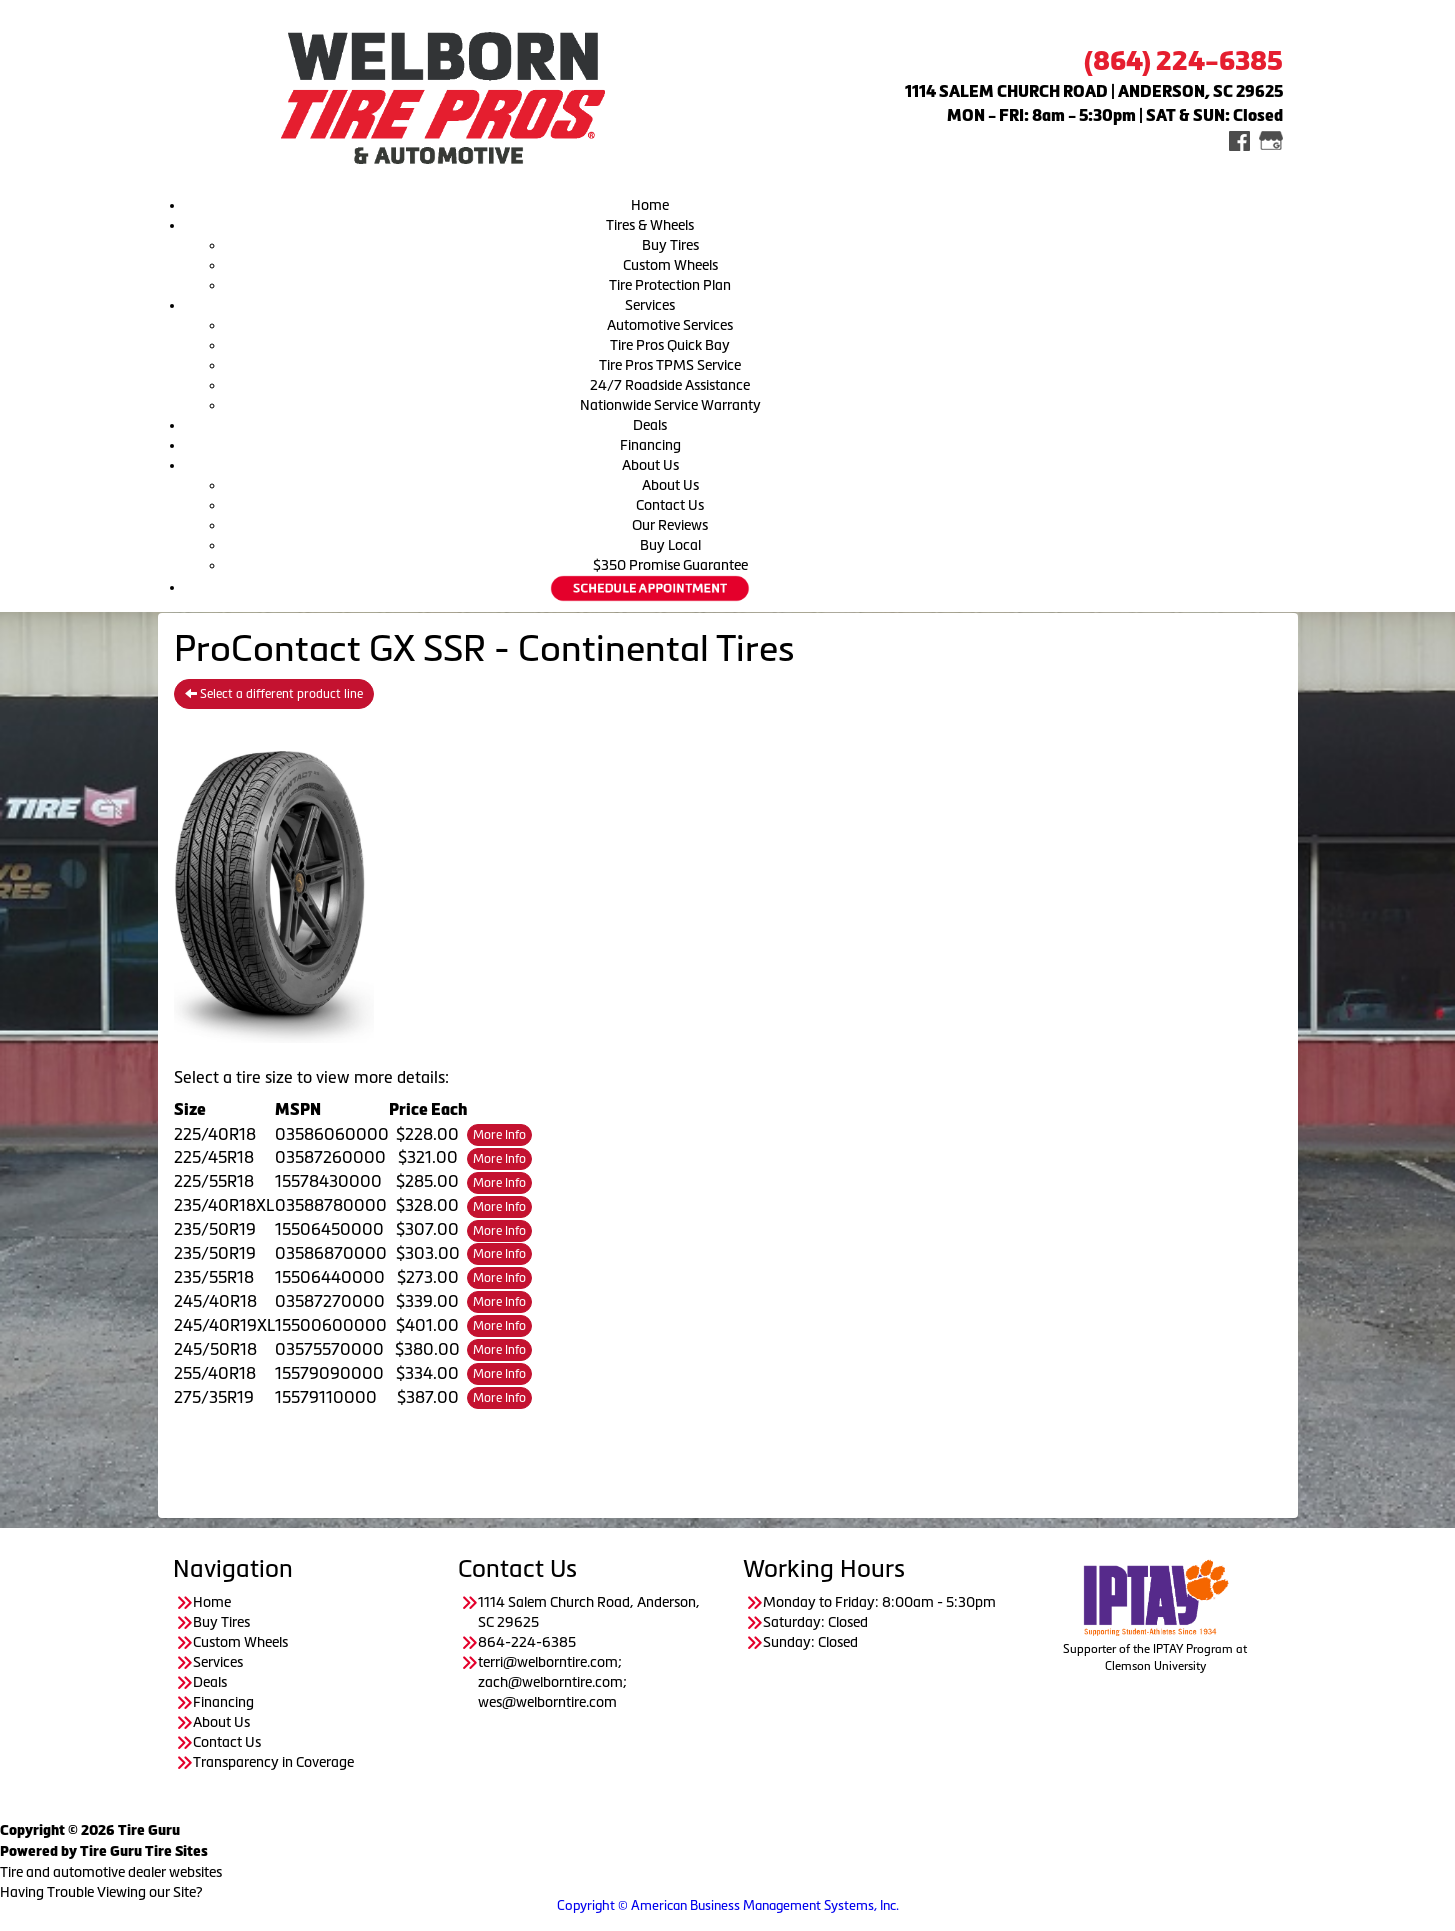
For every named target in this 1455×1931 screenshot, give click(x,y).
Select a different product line (274, 694)
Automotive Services (670, 325)
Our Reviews (670, 525)
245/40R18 (215, 1301)
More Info (499, 1135)
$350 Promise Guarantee (670, 565)
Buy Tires (670, 245)
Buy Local (670, 545)
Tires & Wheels (650, 225)
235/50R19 (215, 1229)
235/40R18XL (224, 1205)
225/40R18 (215, 1134)
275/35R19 (214, 1397)
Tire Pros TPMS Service (670, 365)
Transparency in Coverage (275, 1762)
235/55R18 (214, 1277)
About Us (650, 465)
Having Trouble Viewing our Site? (101, 1892)
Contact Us (670, 505)
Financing (650, 445)
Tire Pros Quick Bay (670, 345)
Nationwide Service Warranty (670, 405)
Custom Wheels (670, 265)
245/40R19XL (224, 1325)
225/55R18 (214, 1181)
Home (650, 205)
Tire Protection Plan (670, 285)
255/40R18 (215, 1373)
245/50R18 (215, 1349)
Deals (650, 425)
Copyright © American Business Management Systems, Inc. (728, 1905)
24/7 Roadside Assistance (670, 385)
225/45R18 (214, 1157)
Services (650, 305)
